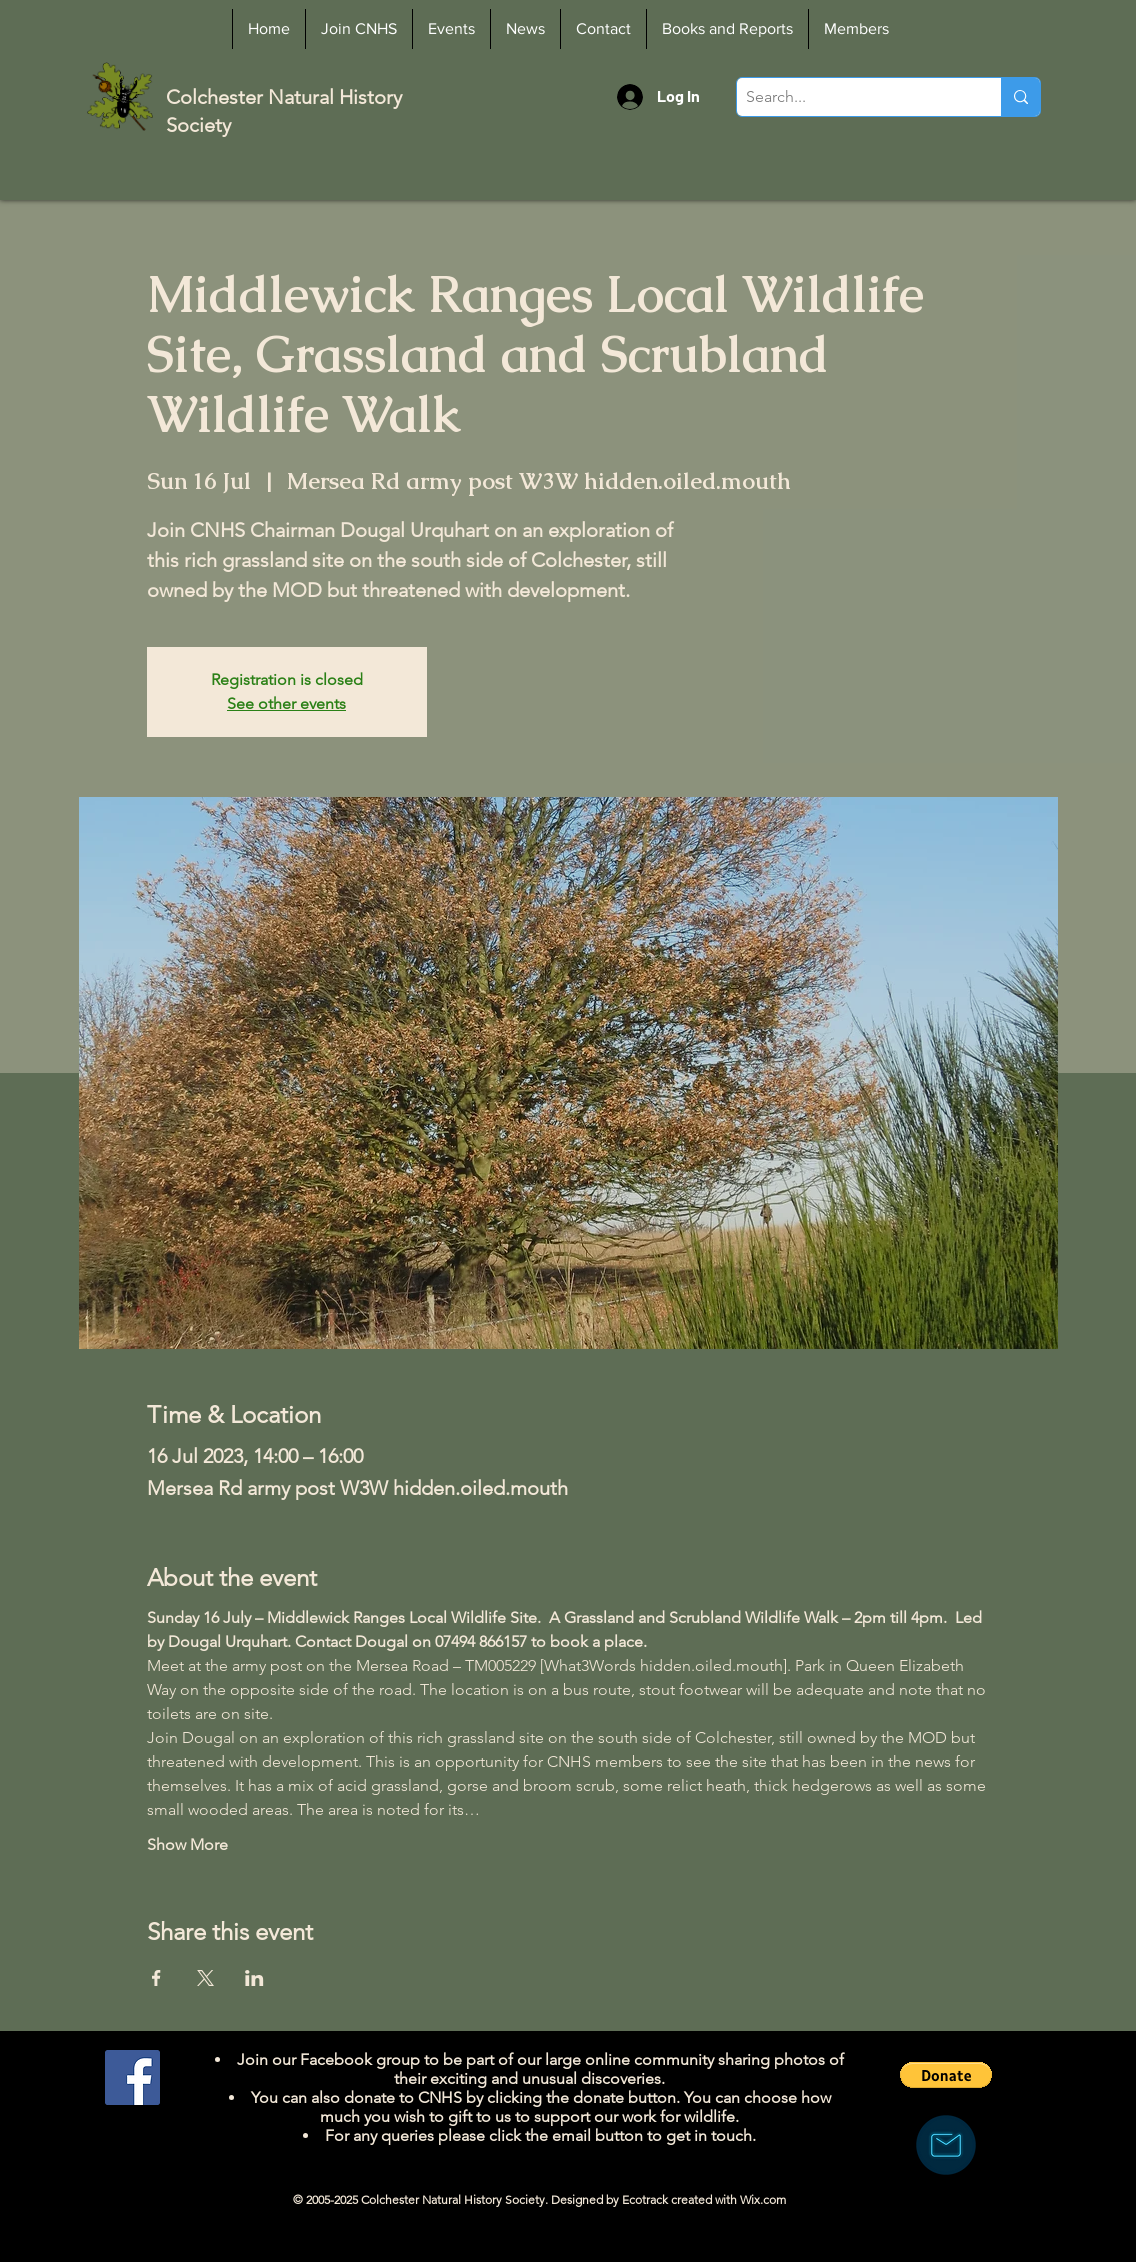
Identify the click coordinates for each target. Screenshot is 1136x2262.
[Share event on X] (205, 1978)
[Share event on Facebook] (156, 1978)
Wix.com (763, 2199)
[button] (946, 2075)
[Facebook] (132, 2077)
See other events (286, 703)
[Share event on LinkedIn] (254, 1978)
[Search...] (852, 97)
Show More (187, 1844)
